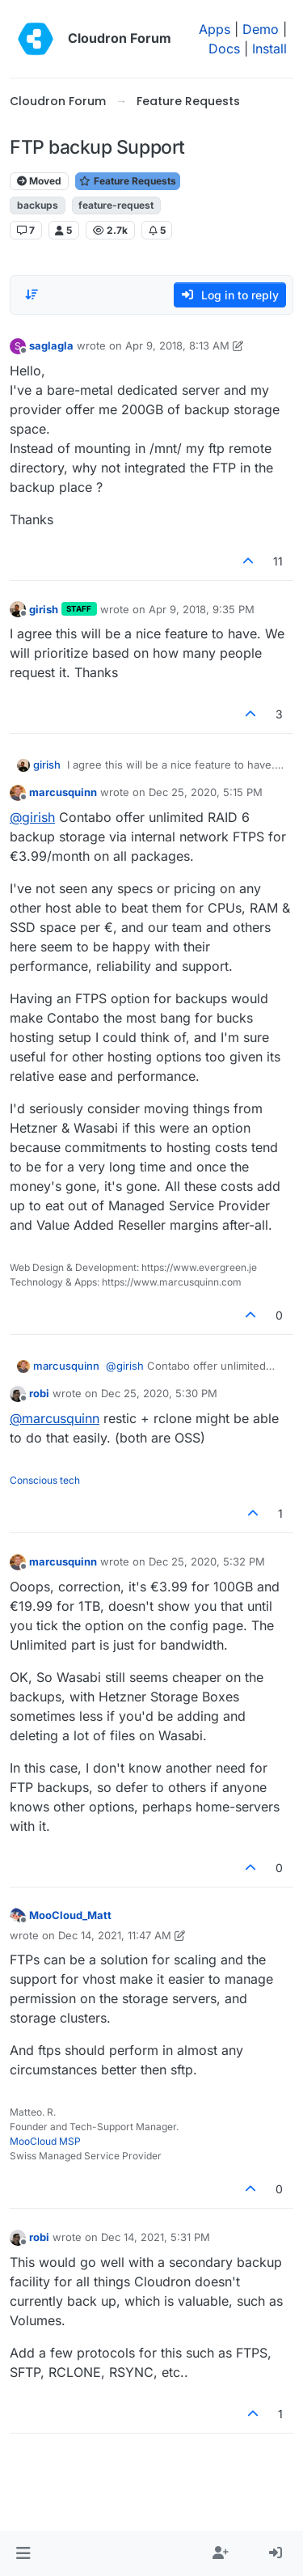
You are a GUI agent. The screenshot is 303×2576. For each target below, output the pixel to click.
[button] (23, 2553)
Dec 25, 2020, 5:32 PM (207, 1561)
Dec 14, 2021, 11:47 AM (114, 1935)
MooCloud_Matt (70, 1915)
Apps (214, 29)
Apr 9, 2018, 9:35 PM (202, 609)
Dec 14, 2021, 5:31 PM (155, 2237)
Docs (224, 48)
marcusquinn (63, 792)
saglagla (51, 345)
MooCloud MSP (45, 2141)
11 (278, 561)
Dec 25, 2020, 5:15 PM (206, 792)
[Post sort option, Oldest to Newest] (31, 294)
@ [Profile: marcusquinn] (54, 1418)
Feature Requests (127, 181)
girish (43, 609)
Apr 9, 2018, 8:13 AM (177, 345)
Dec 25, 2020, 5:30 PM (159, 1393)
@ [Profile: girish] (32, 817)
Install (269, 48)
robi (39, 1393)
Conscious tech (45, 1480)
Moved (39, 181)
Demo (260, 29)
